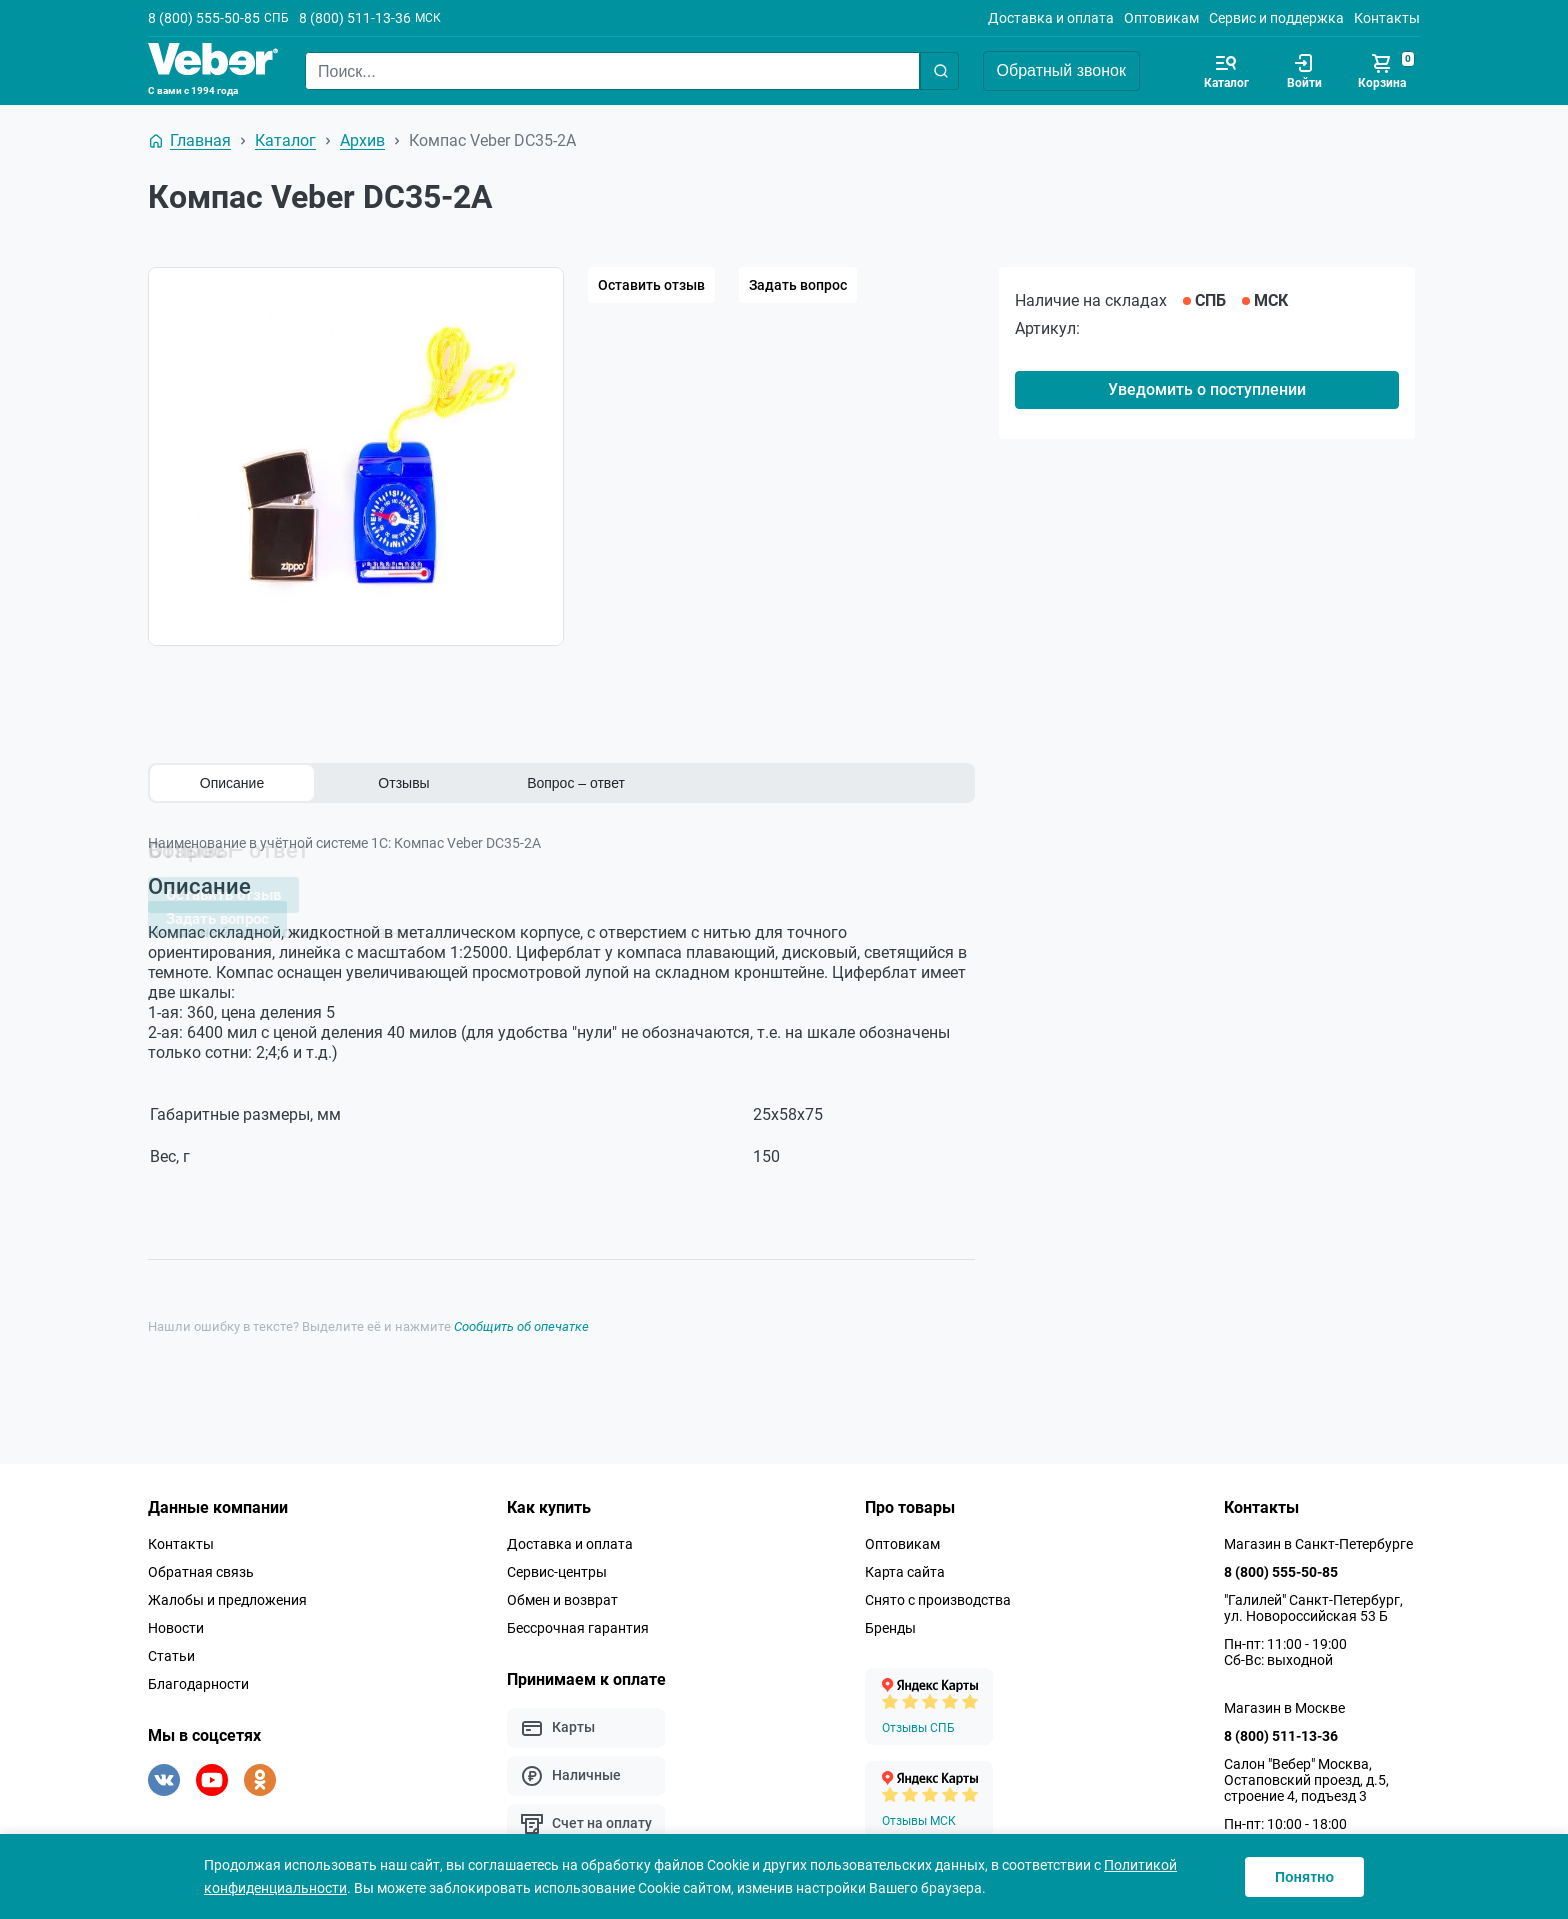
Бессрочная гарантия (578, 1621)
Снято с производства (938, 1593)
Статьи (171, 1649)
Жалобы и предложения (227, 1593)
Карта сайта (905, 1565)
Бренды (890, 1621)
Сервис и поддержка (1276, 18)
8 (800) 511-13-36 (355, 18)
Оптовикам (1161, 18)
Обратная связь (201, 1565)
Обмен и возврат (562, 1593)
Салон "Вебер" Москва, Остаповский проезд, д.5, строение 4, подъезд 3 (1306, 1773)
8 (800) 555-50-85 (204, 18)
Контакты (1387, 18)
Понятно (1304, 1877)
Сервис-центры (557, 1565)
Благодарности (198, 1677)
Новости (176, 1621)
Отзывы (403, 783)
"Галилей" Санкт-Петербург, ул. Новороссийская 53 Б (1313, 1601)
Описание (232, 783)
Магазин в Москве (1284, 1701)
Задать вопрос (798, 285)
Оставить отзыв (651, 285)
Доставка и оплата (1051, 18)
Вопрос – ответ (576, 783)
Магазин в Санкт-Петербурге (1318, 1537)
